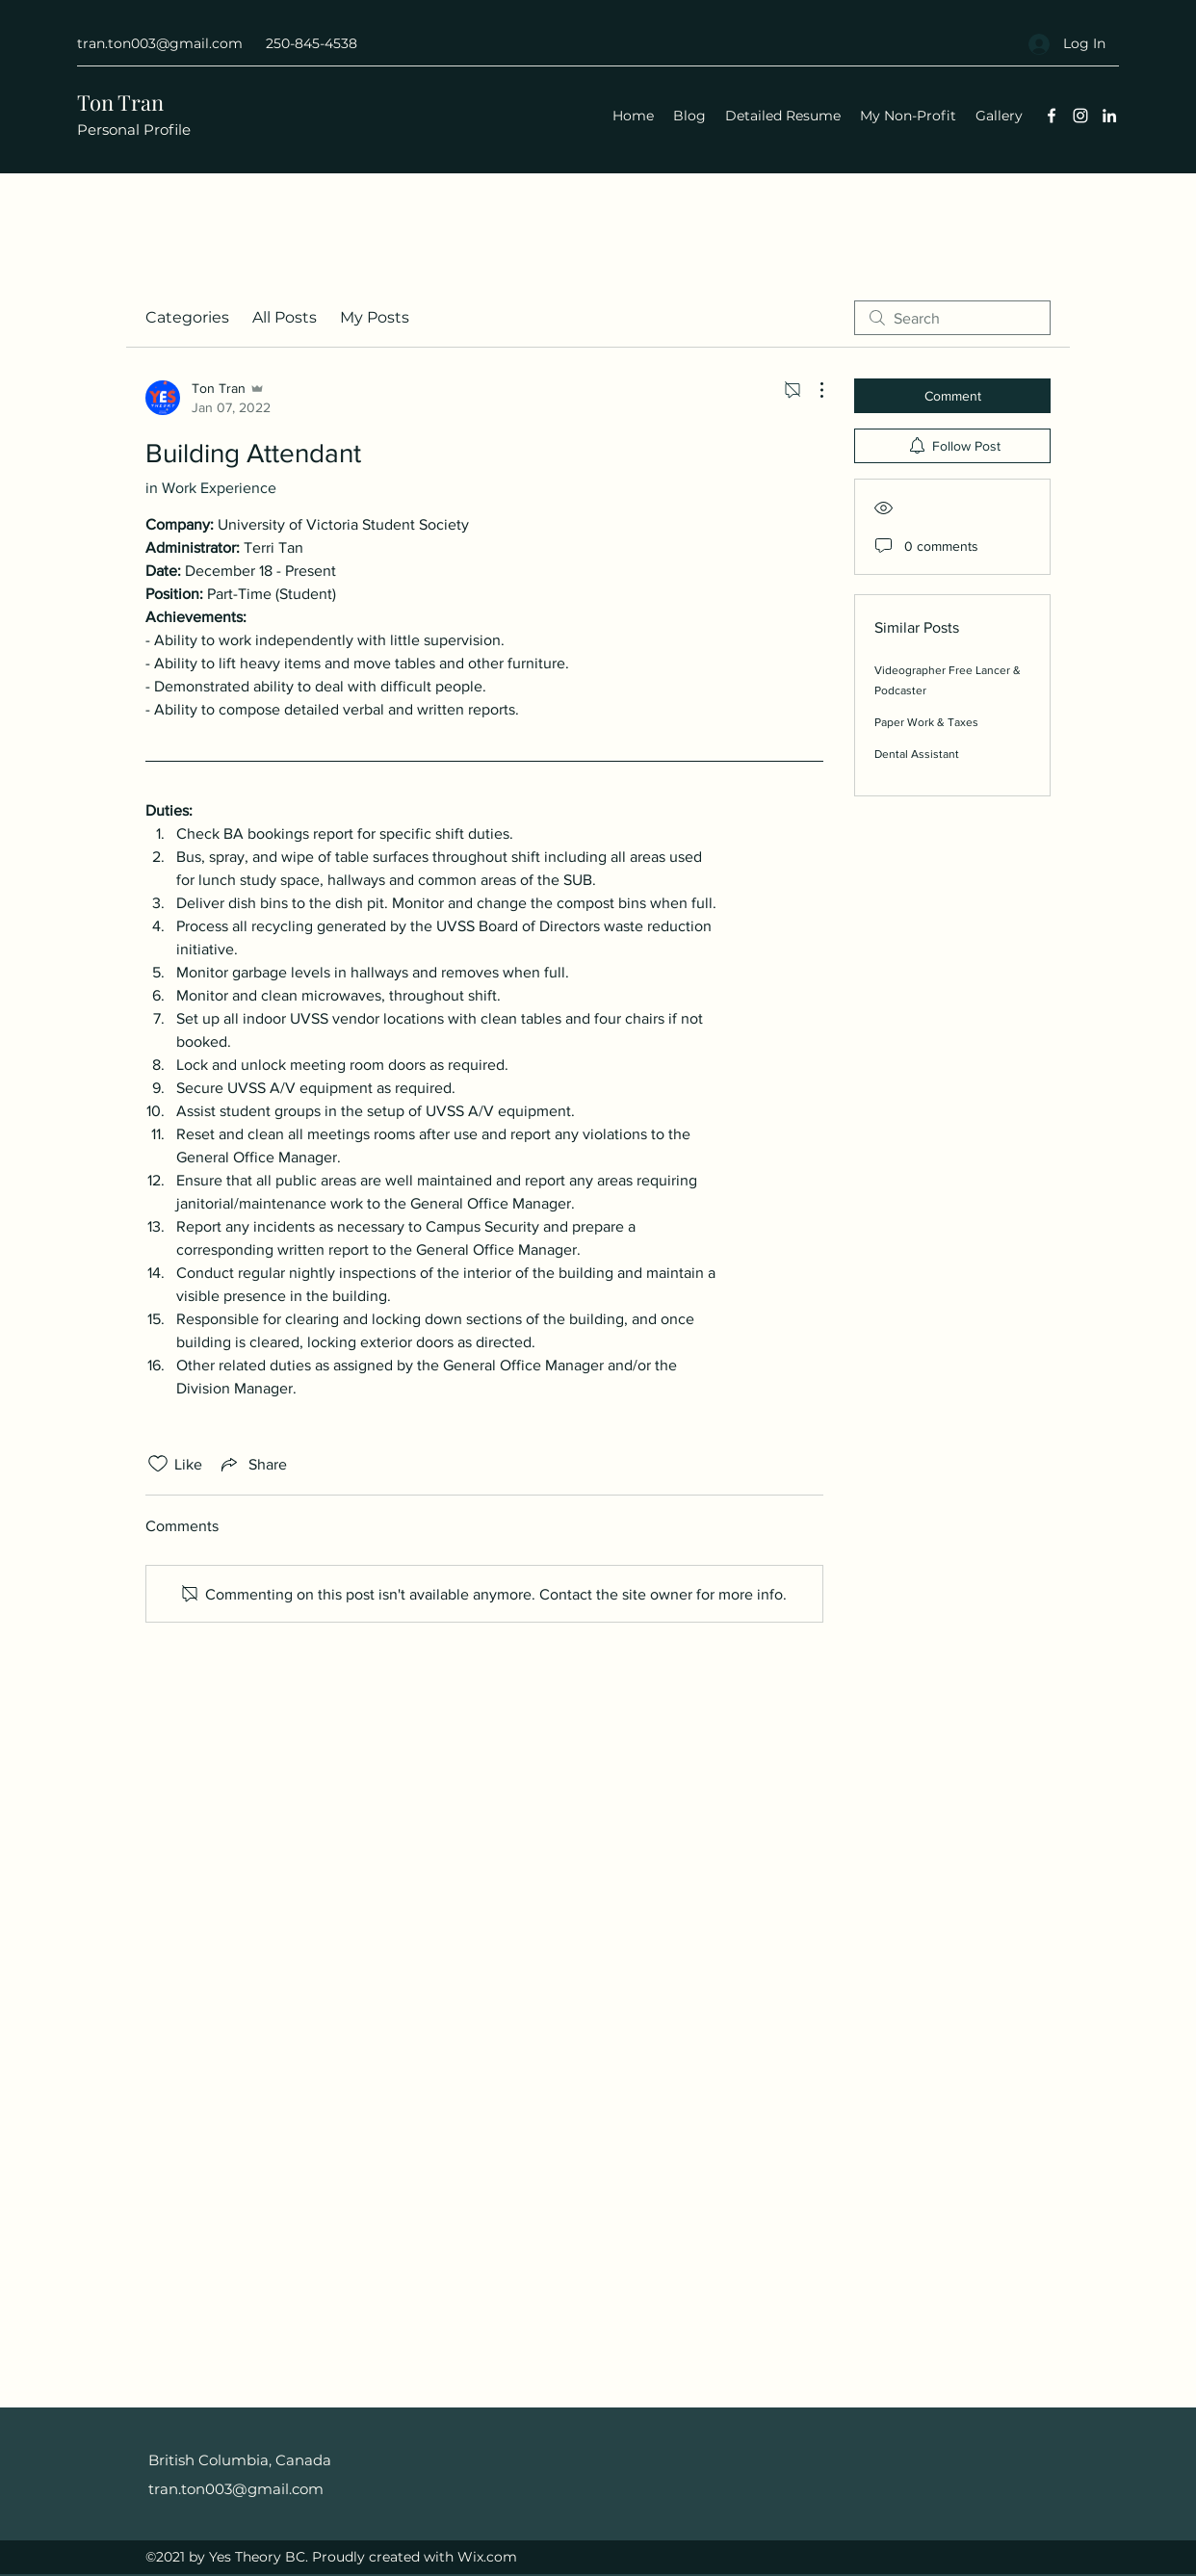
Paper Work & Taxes (926, 722)
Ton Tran (123, 102)
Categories (187, 317)
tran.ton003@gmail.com (160, 43)
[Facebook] (1051, 115)
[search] (952, 317)
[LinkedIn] (1109, 115)
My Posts (374, 317)
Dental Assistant (916, 754)
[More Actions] (811, 390)
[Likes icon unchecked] (157, 1463)
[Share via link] (252, 1463)
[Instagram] (1080, 115)
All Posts (284, 317)
